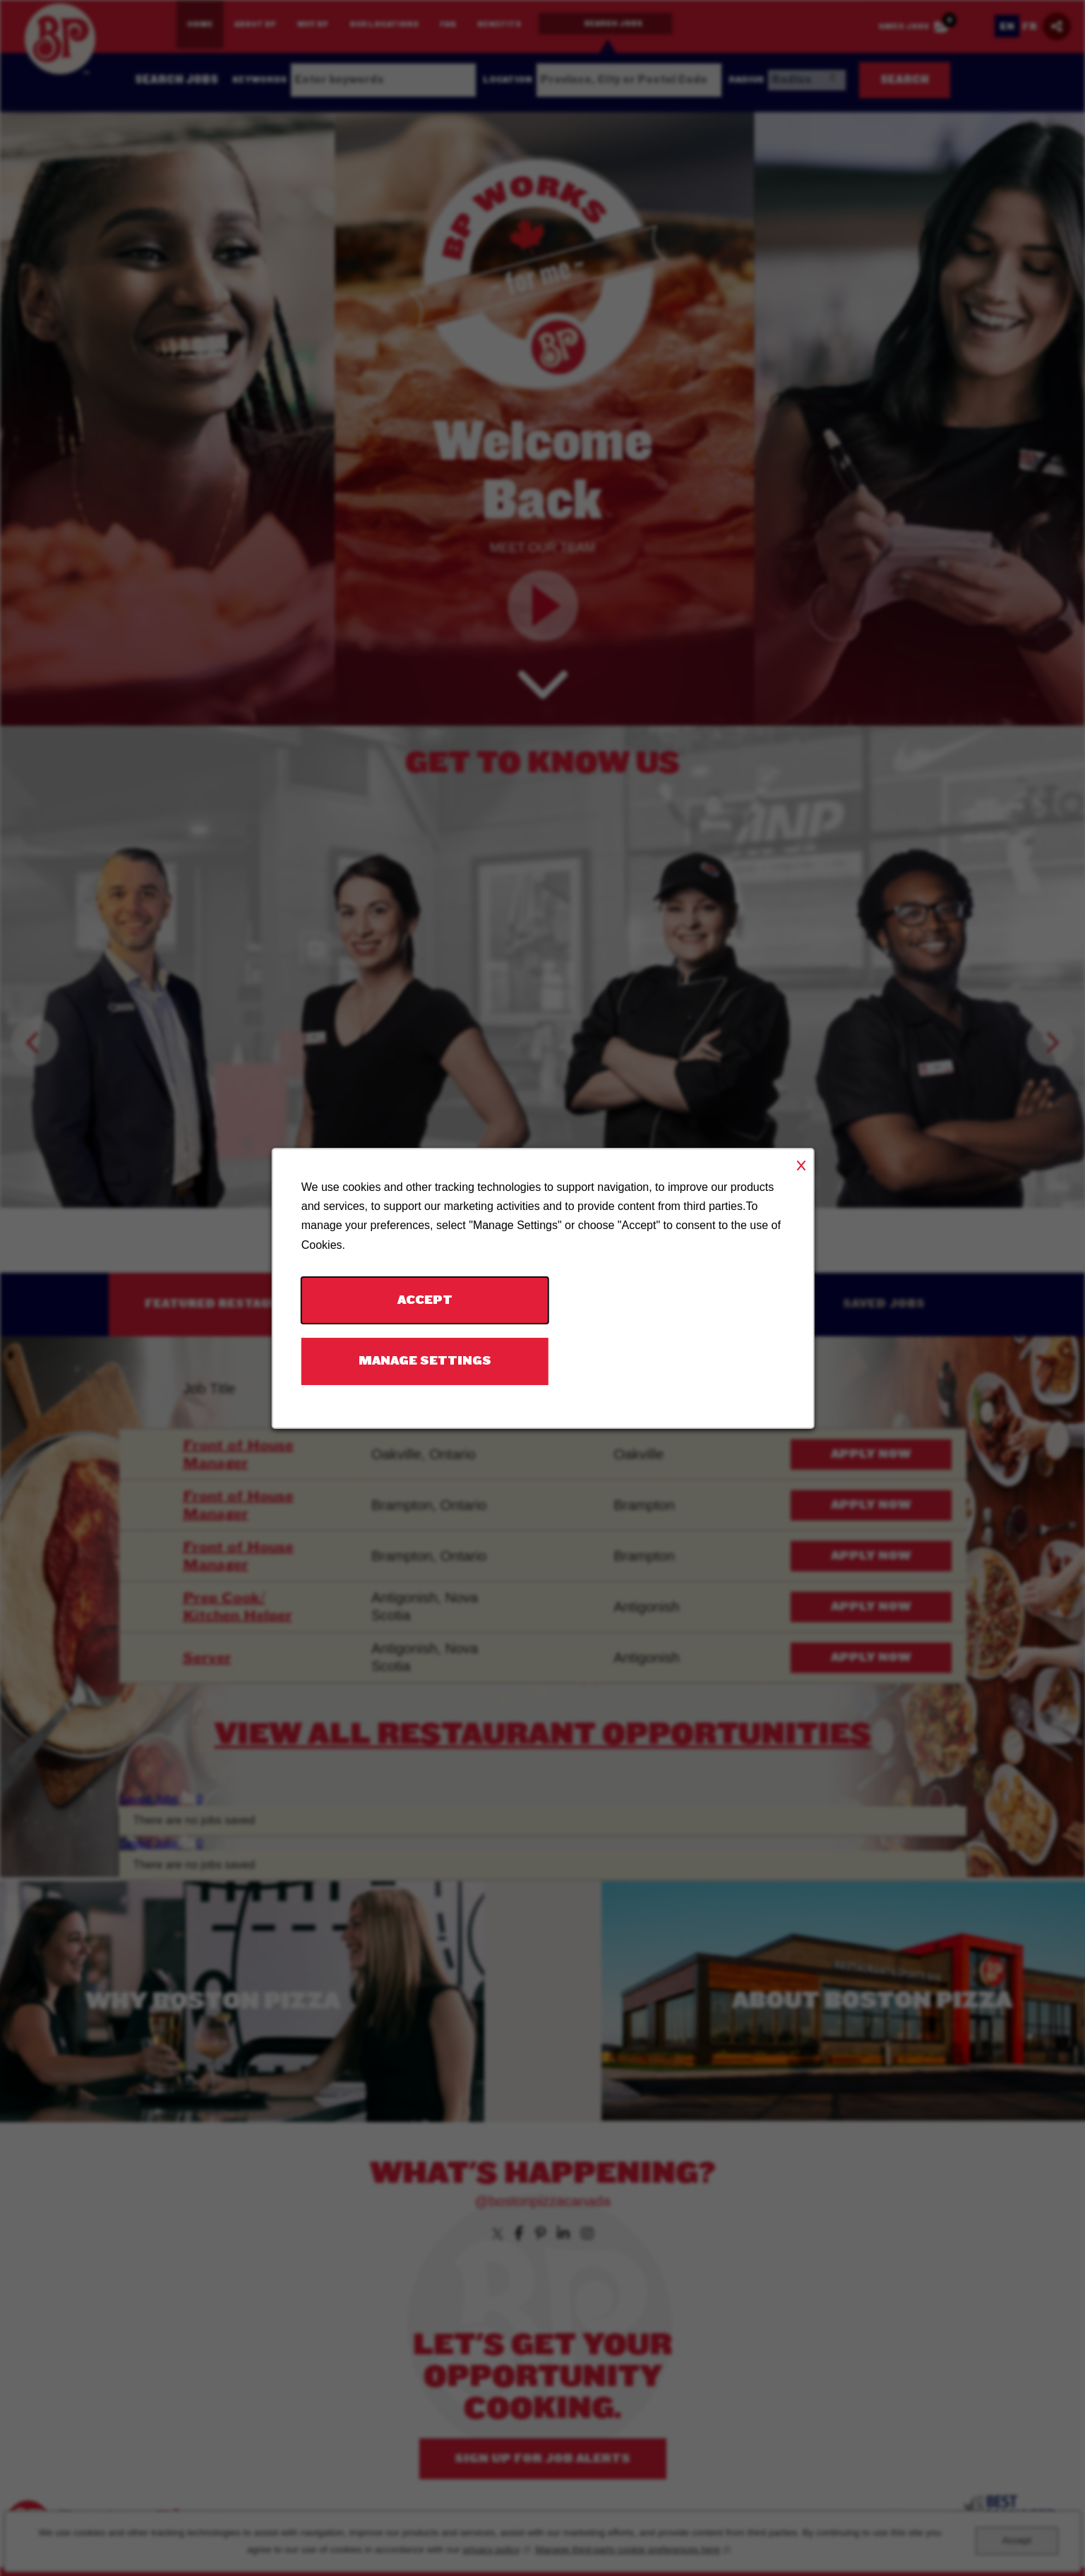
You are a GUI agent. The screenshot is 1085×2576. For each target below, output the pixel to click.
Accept (424, 1299)
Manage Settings (424, 1360)
